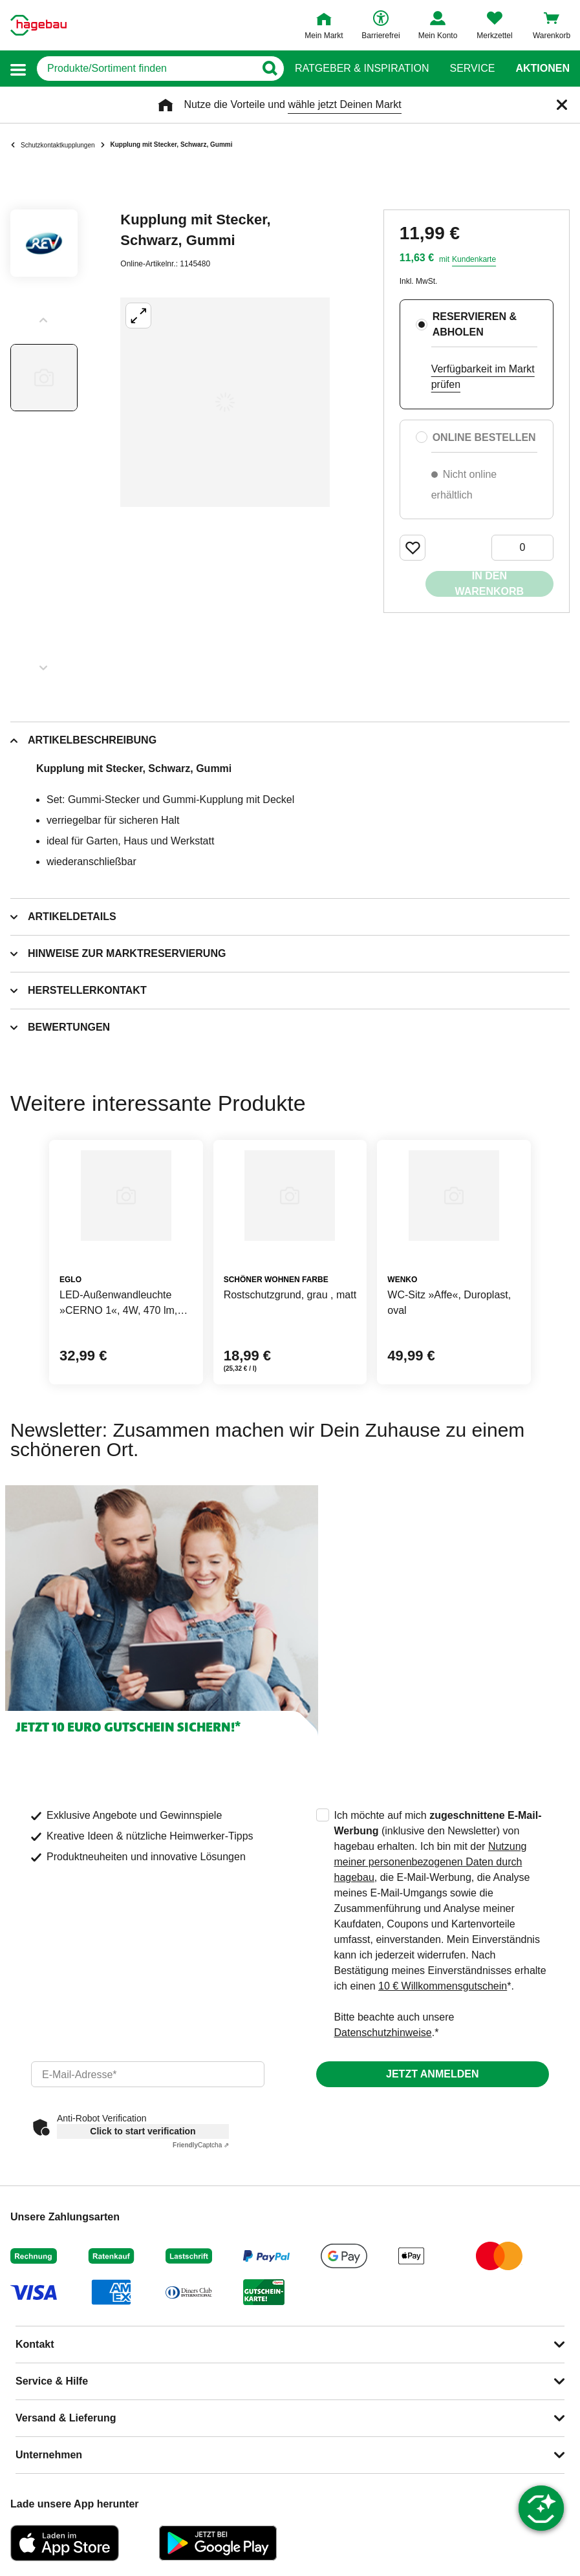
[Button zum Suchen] (269, 68)
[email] (148, 2074)
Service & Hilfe (52, 2381)
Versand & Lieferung (66, 2417)
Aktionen (542, 68)
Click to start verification (142, 2131)
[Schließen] (562, 105)
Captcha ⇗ (201, 2145)
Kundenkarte (474, 259)
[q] (146, 68)
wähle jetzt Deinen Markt (344, 104)
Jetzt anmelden (432, 2073)
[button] (18, 69)
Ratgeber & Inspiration (362, 68)
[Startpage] (38, 25)
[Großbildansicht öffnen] (225, 402)
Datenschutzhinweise (383, 2032)
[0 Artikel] (522, 547)
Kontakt (35, 2344)
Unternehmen (49, 2454)
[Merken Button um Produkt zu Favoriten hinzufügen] (412, 548)
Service (472, 68)
